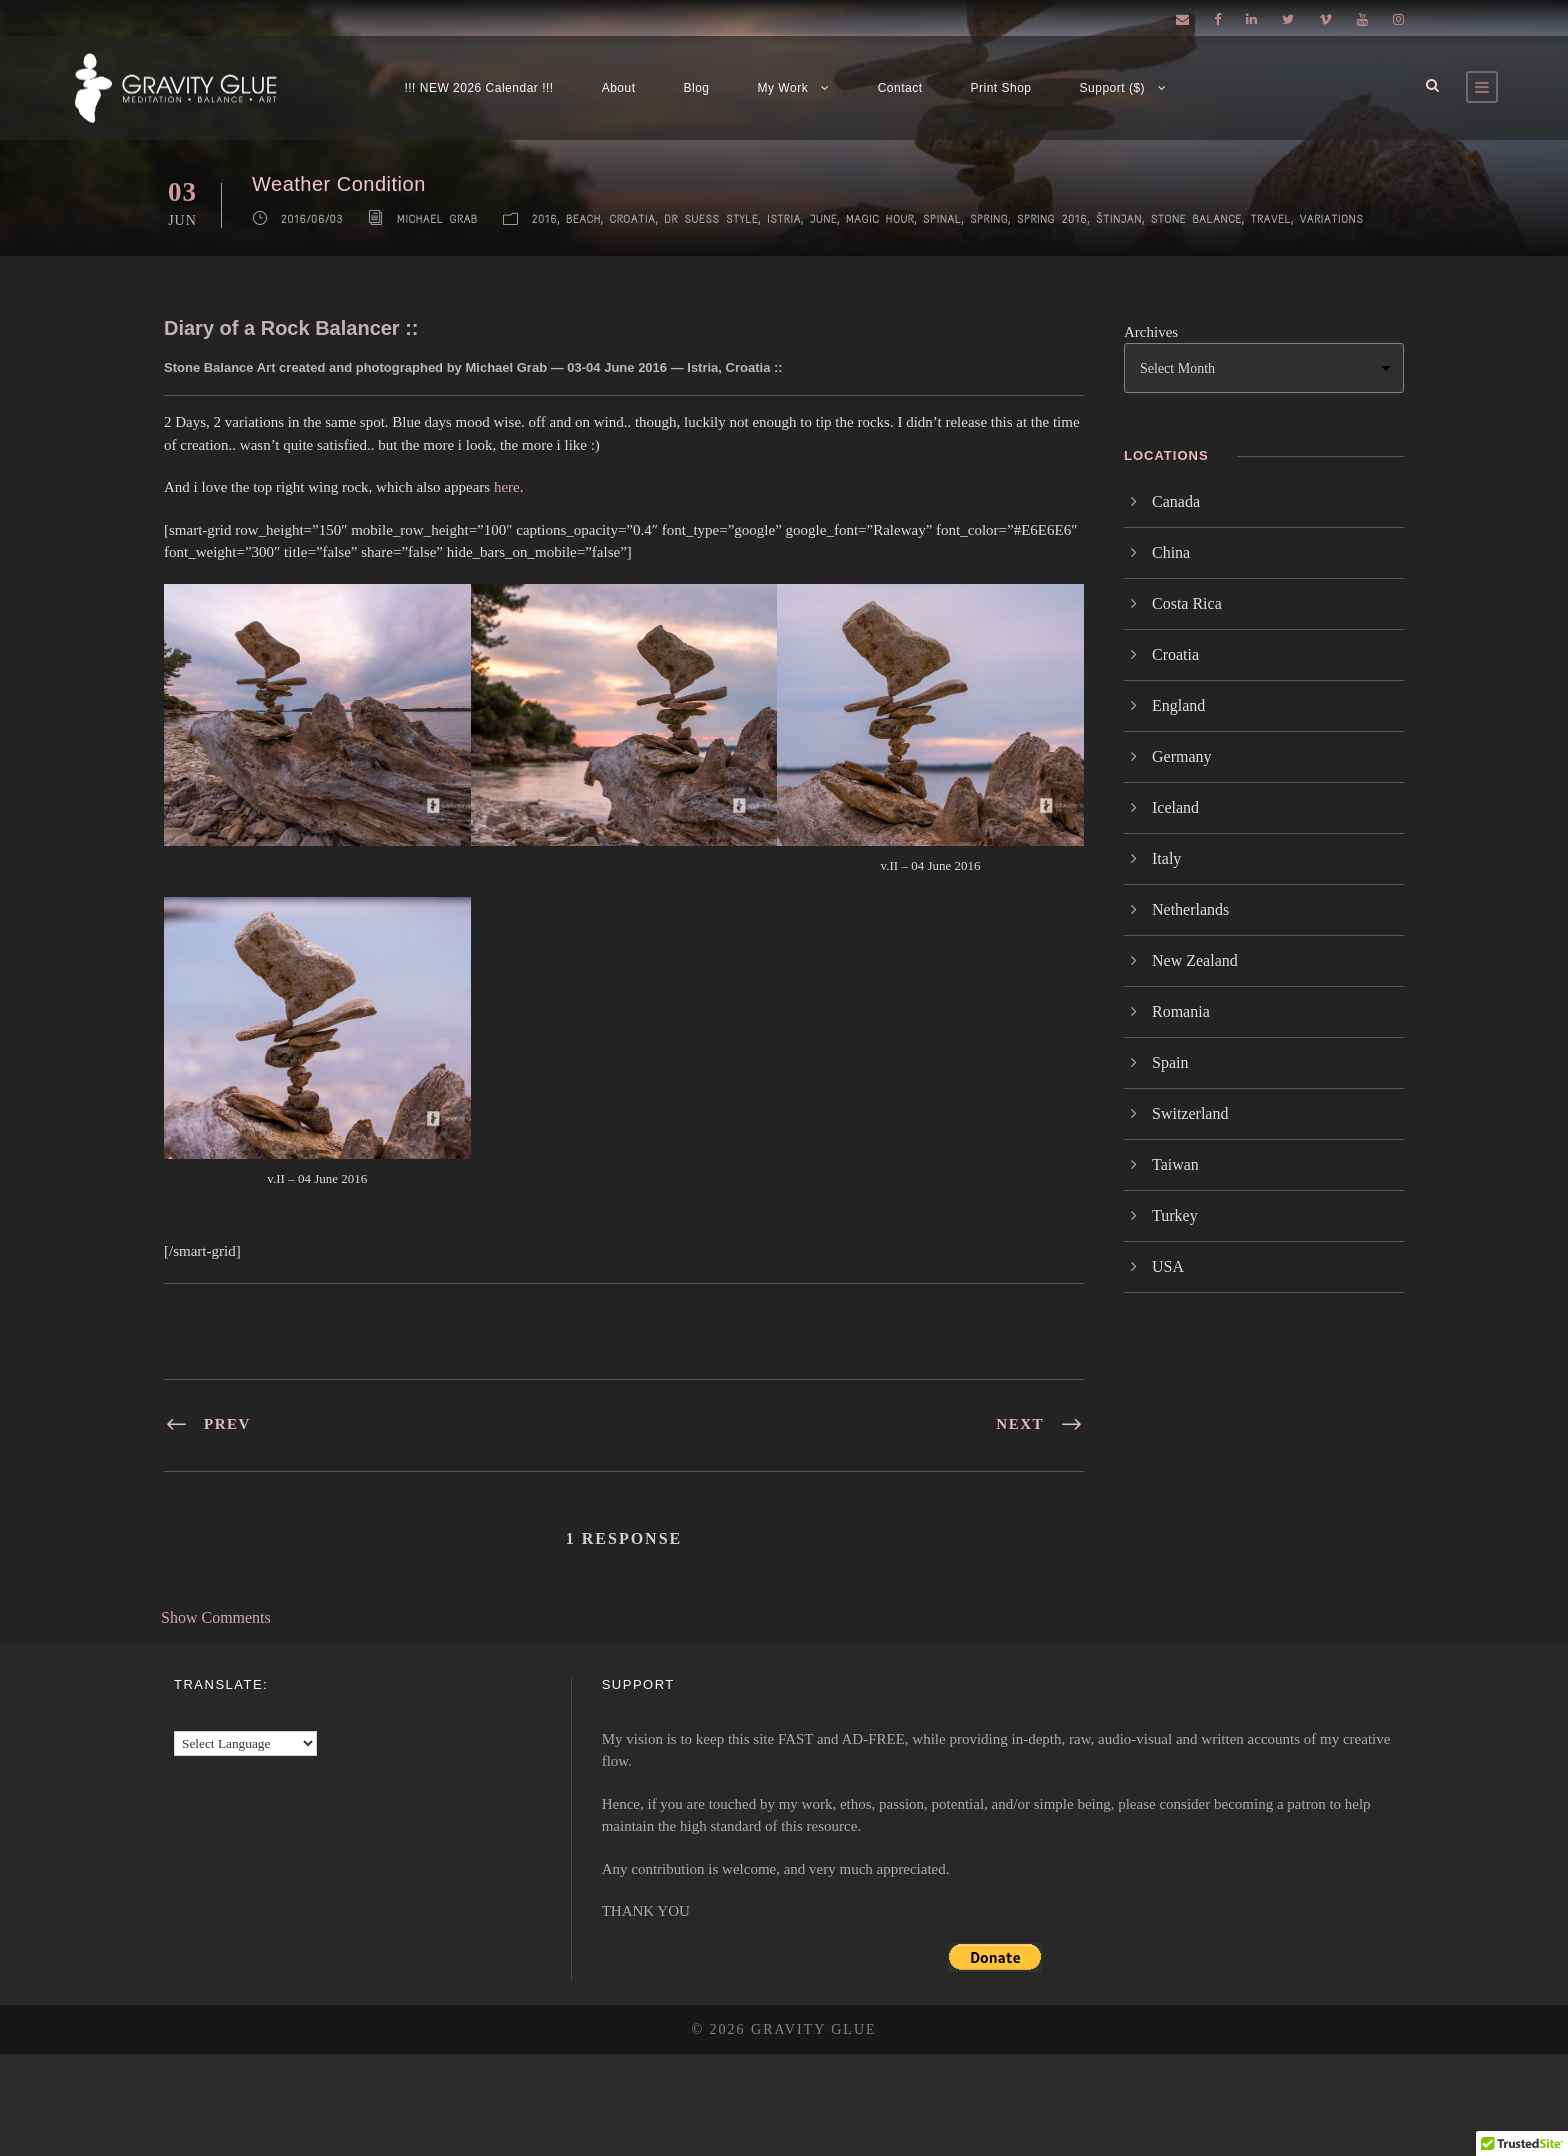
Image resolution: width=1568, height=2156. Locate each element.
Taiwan (1175, 1164)
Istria (784, 219)
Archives (1151, 332)
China (1171, 552)
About (619, 88)
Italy (1166, 858)
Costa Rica (1187, 603)
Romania (1181, 1011)
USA (1168, 1266)
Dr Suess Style (711, 219)
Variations (1332, 219)
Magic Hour (880, 219)
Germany (1182, 756)
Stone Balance (1196, 219)
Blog (697, 88)
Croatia (633, 219)
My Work (783, 88)
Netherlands (1190, 909)
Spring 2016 (1052, 219)
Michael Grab (437, 219)
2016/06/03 (312, 219)
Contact (900, 88)
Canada (1176, 501)
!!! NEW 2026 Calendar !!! (478, 88)
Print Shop (1001, 88)
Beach (583, 219)
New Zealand (1195, 960)
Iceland (1175, 807)
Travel (1271, 219)
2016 (545, 219)
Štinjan (1119, 219)
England (1178, 705)
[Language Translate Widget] (245, 1743)
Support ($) (1113, 88)
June (824, 219)
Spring (989, 219)
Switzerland (1190, 1113)
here (507, 487)
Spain (1170, 1062)
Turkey (1175, 1215)
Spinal (942, 219)
